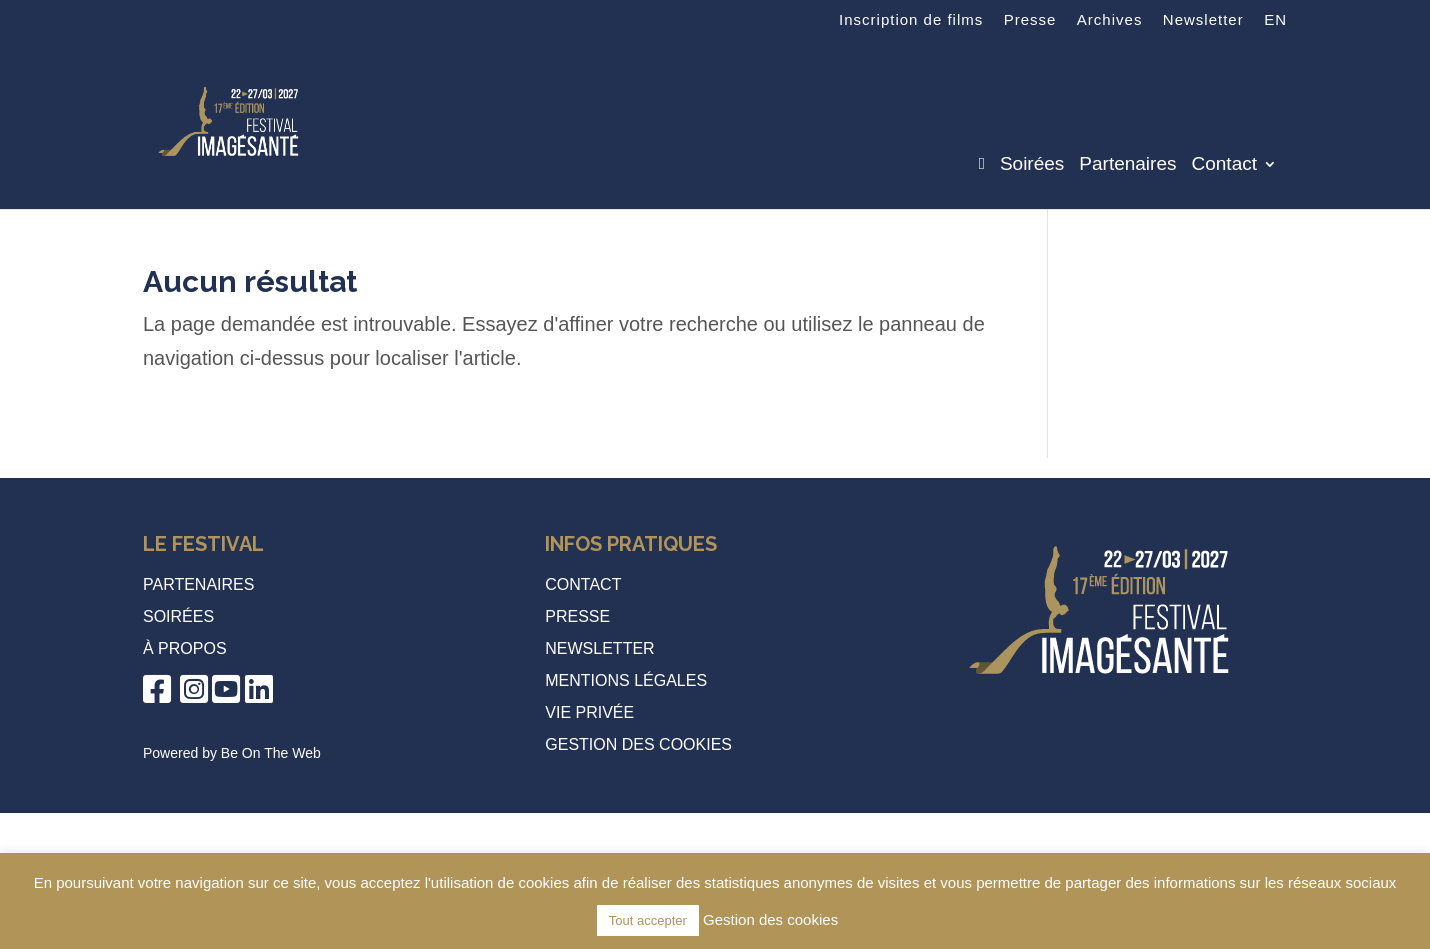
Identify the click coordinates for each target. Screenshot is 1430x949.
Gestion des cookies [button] (638, 744)
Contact (1224, 165)
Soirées (1032, 165)
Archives (1110, 20)
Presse (1030, 20)
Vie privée (589, 712)
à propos (185, 648)
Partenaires (1127, 165)
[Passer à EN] (1275, 25)
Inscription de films (911, 20)
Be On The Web (271, 753)
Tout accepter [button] (648, 920)
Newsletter (1203, 20)
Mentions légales (626, 680)
